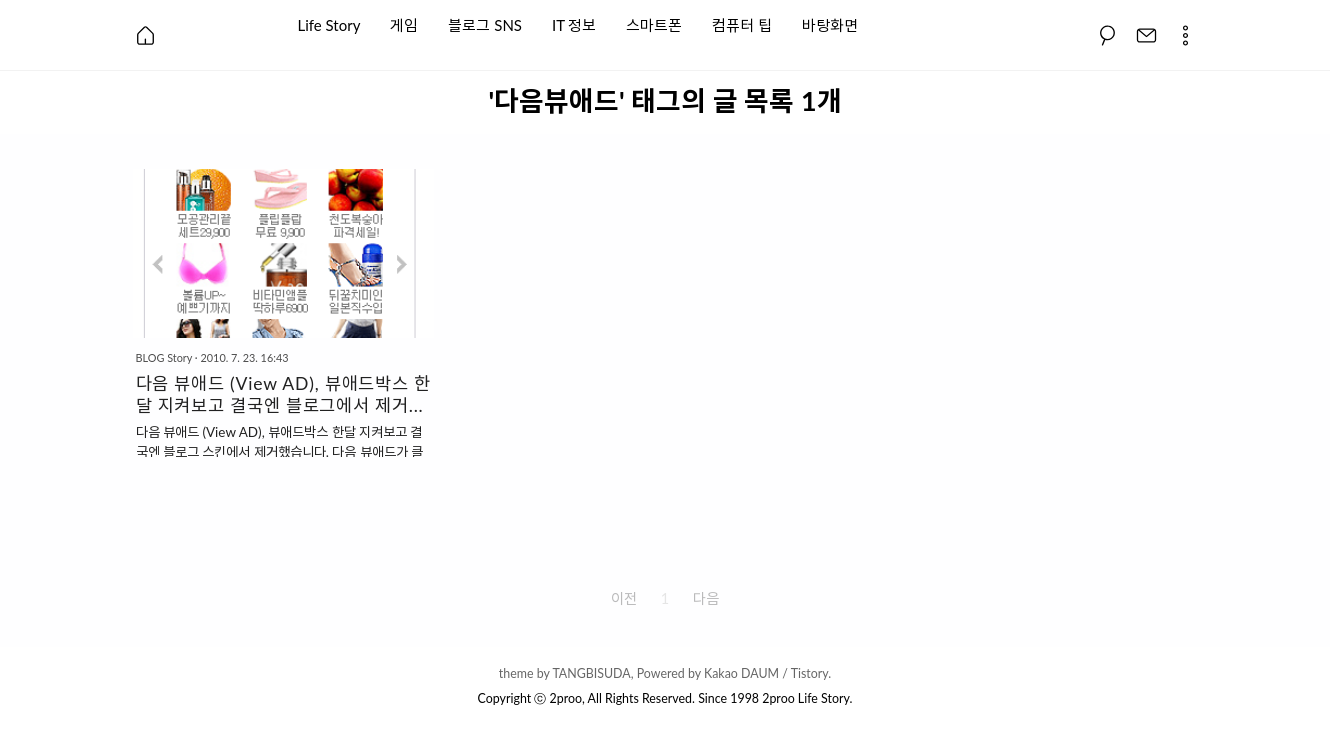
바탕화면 (830, 23)
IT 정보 (574, 23)
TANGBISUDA (591, 673)
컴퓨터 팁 (742, 23)
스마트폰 (654, 23)
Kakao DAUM (741, 673)
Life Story (329, 23)
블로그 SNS (485, 23)
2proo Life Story (805, 698)
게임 (404, 23)
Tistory (810, 673)
